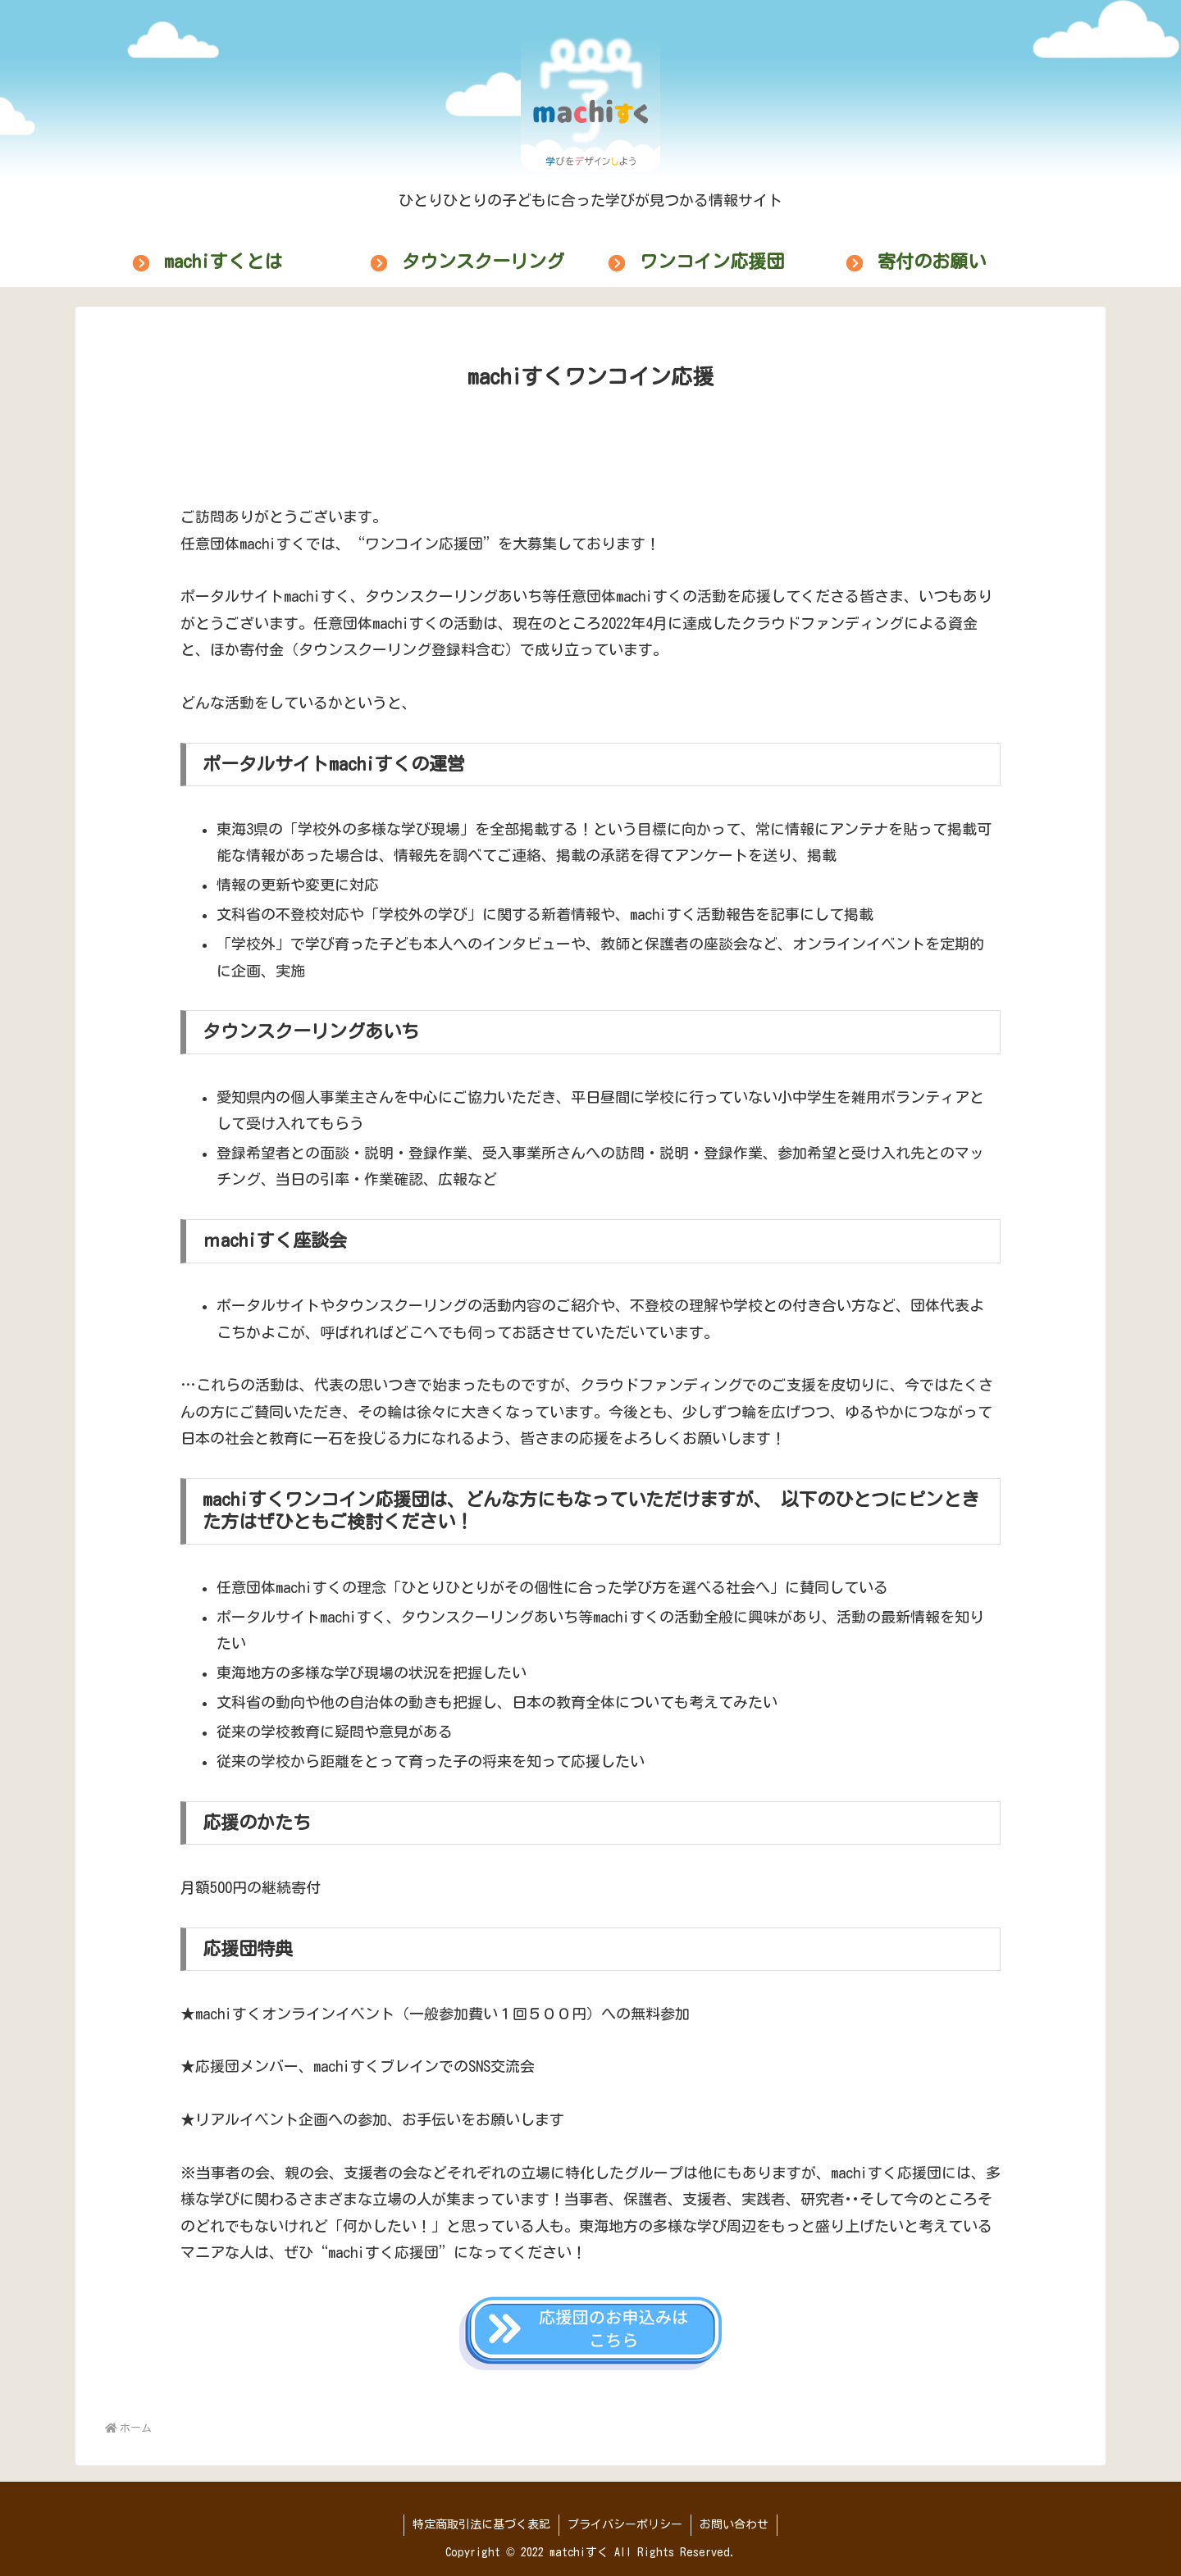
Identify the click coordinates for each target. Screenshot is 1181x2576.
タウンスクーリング (483, 262)
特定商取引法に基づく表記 (481, 2524)
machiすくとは (223, 262)
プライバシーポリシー (625, 2524)
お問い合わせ (734, 2524)
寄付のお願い (932, 262)
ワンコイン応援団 (712, 262)
